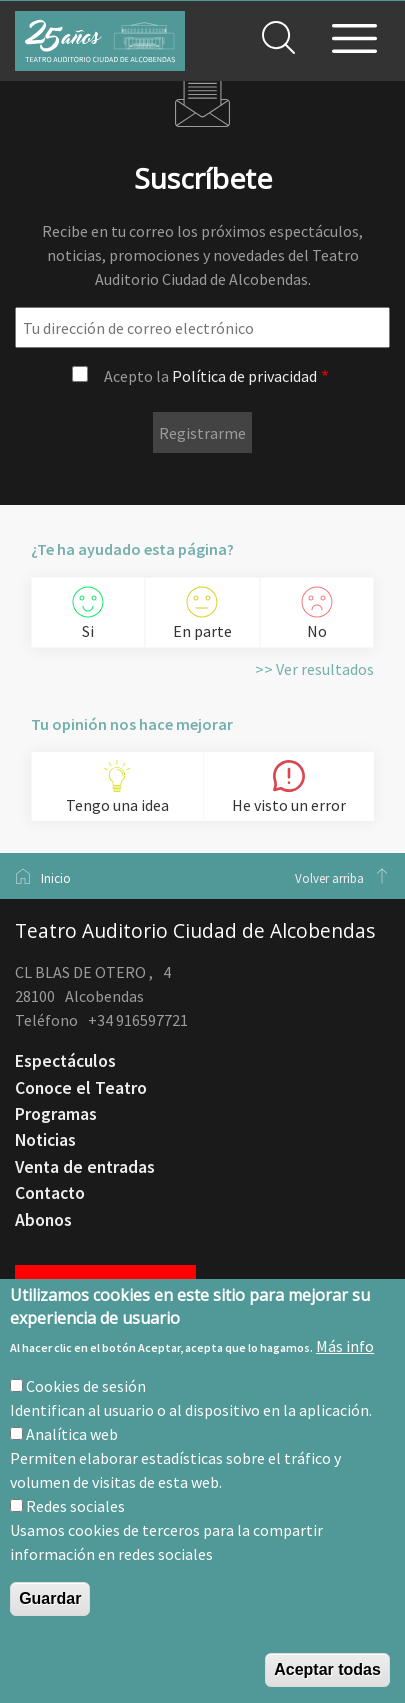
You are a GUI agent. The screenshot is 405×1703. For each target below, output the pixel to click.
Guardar (50, 1598)
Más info (345, 1346)
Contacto (50, 1193)
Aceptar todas (327, 1669)
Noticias (45, 1140)
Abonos (43, 1220)
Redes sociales (75, 1506)
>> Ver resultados (314, 669)
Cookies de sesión (86, 1386)
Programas (56, 1114)
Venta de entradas (85, 1167)
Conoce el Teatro (81, 1088)
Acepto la (210, 376)
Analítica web (72, 1434)
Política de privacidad (244, 376)
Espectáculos (65, 1061)
